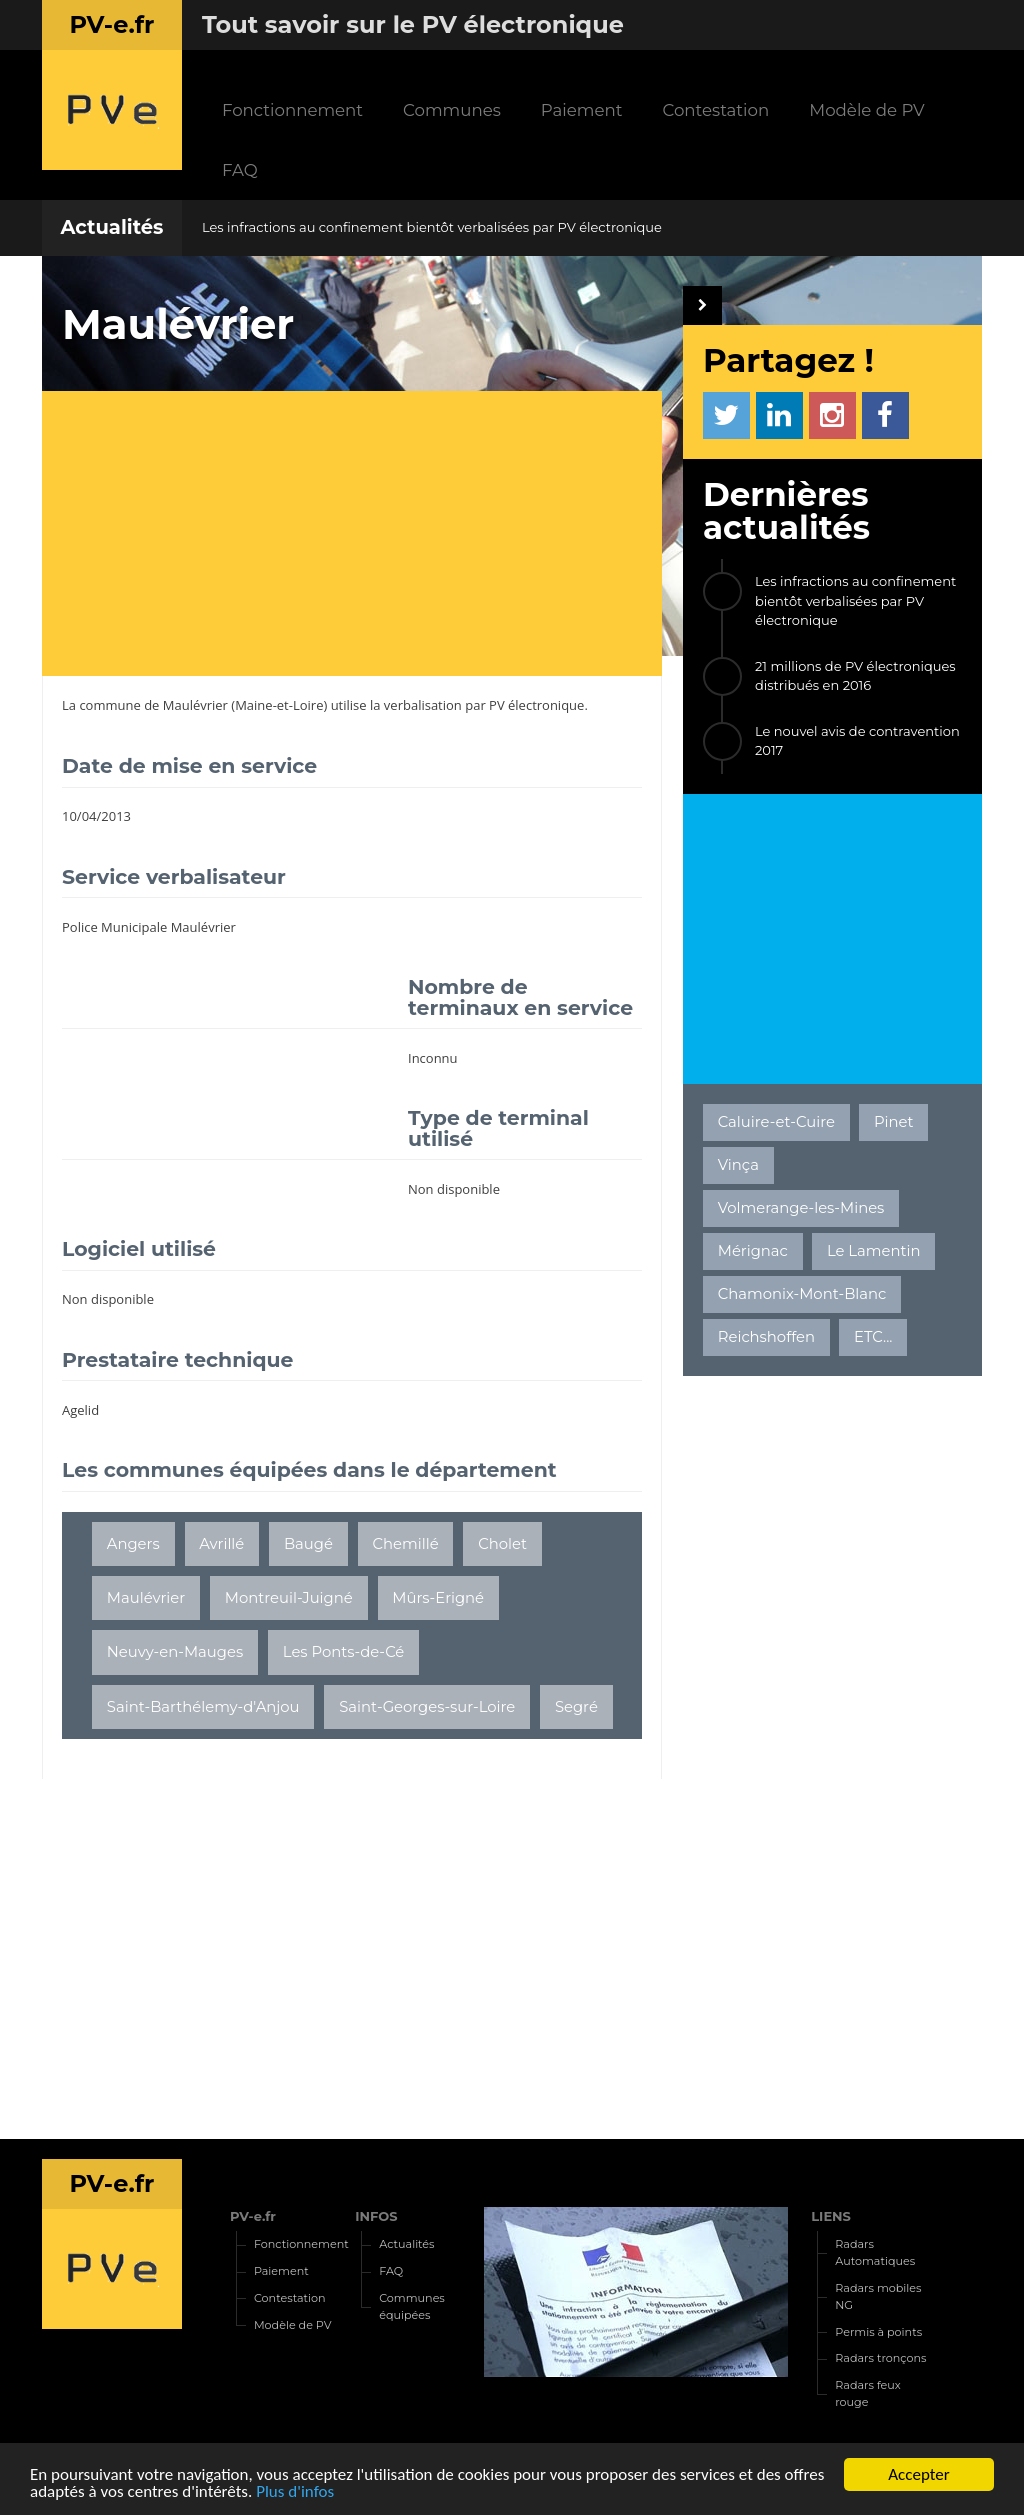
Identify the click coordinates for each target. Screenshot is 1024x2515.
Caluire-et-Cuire (776, 1122)
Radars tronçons (880, 2358)
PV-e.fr (253, 2216)
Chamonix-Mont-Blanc (802, 1294)
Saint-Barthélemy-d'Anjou (203, 1707)
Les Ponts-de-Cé (343, 1652)
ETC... (873, 1337)
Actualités (111, 227)
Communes (452, 110)
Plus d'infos (295, 2492)
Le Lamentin (874, 1251)
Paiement (582, 110)
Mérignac (753, 1251)
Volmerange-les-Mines (801, 1208)
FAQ (240, 170)
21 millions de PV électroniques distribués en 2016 (855, 676)
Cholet (502, 1544)
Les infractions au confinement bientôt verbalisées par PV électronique (432, 227)
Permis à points (878, 2332)
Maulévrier (195, 705)
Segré (576, 1707)
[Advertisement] (362, 536)
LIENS (831, 2216)
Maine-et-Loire (279, 705)
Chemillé (406, 1544)
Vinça (738, 1165)
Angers (133, 1544)
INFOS (376, 2216)
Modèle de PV (866, 110)
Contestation (715, 110)
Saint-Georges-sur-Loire (427, 1707)
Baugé (308, 1544)
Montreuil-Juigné (289, 1598)
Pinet (894, 1122)
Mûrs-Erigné (438, 1598)
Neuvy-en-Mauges (175, 1652)
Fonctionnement (292, 110)
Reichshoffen (766, 1337)
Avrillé (221, 1544)
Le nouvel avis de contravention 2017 (857, 741)
